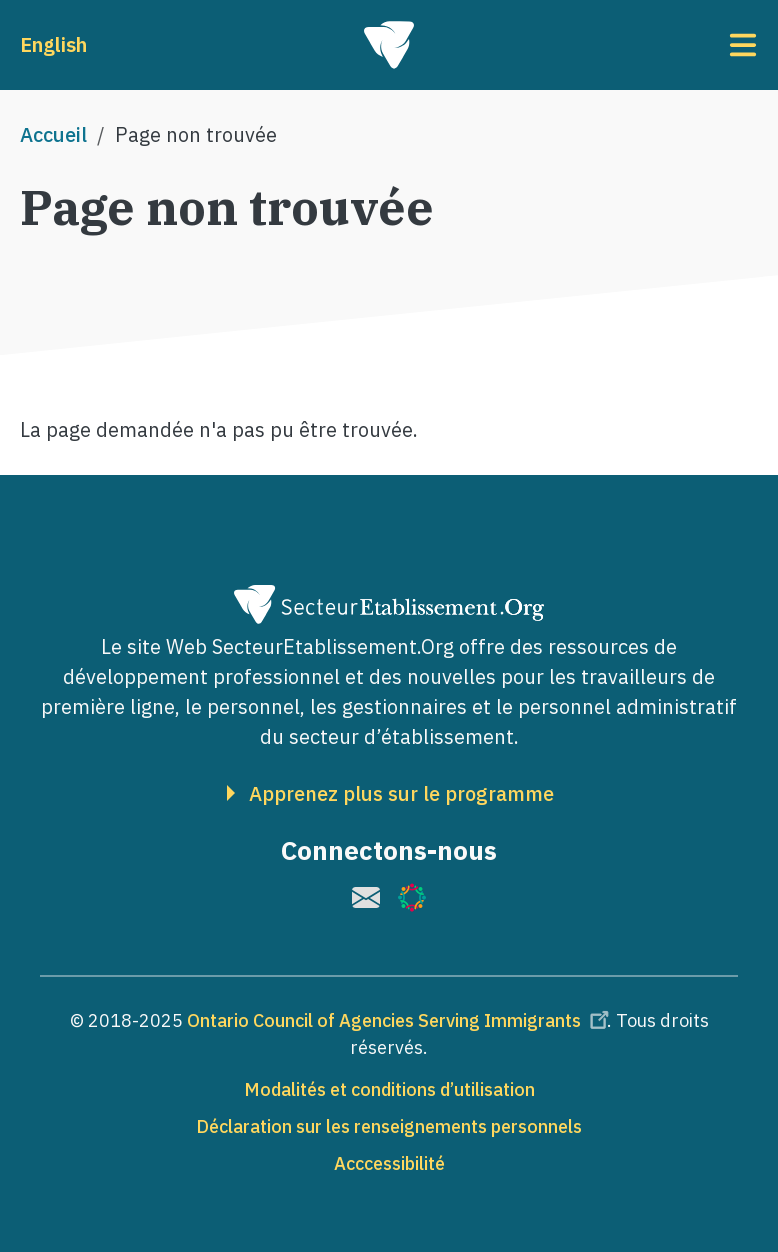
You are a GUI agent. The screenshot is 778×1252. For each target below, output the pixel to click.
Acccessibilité (389, 1163)
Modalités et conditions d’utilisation (389, 1089)
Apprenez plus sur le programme (401, 794)
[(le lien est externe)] (366, 897)
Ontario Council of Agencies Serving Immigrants (401, 1020)
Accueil (53, 134)
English (53, 44)
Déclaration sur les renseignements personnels (389, 1126)
